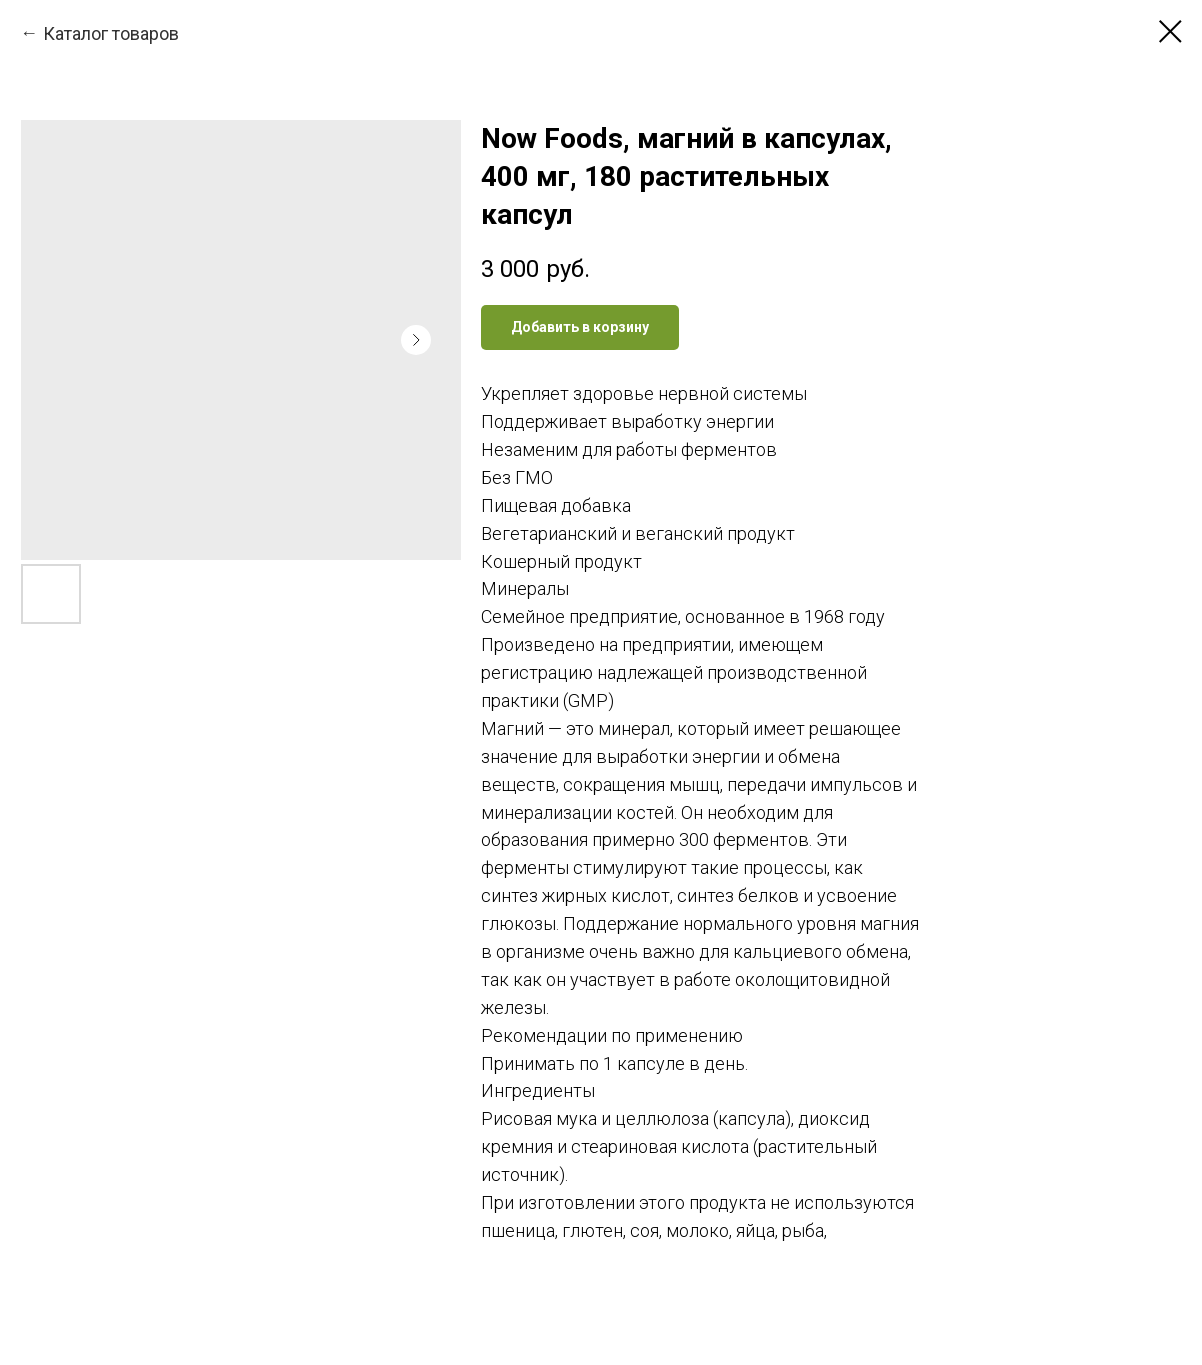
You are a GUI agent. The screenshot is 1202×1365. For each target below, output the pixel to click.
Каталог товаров (111, 33)
